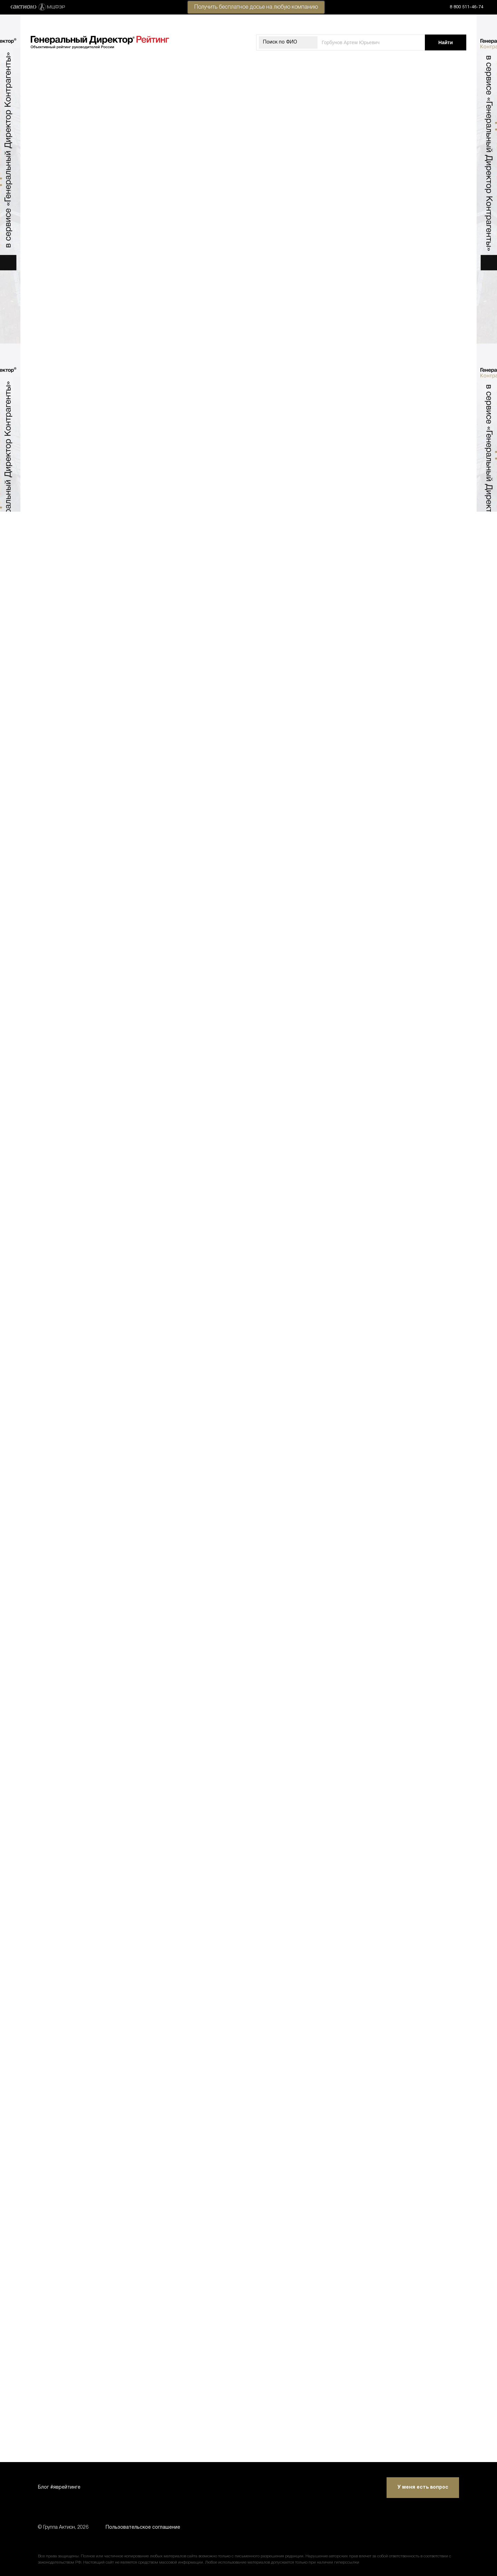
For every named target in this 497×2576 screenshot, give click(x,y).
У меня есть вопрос (423, 2487)
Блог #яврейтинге (59, 2487)
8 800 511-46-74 (466, 7)
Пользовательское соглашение (143, 2527)
